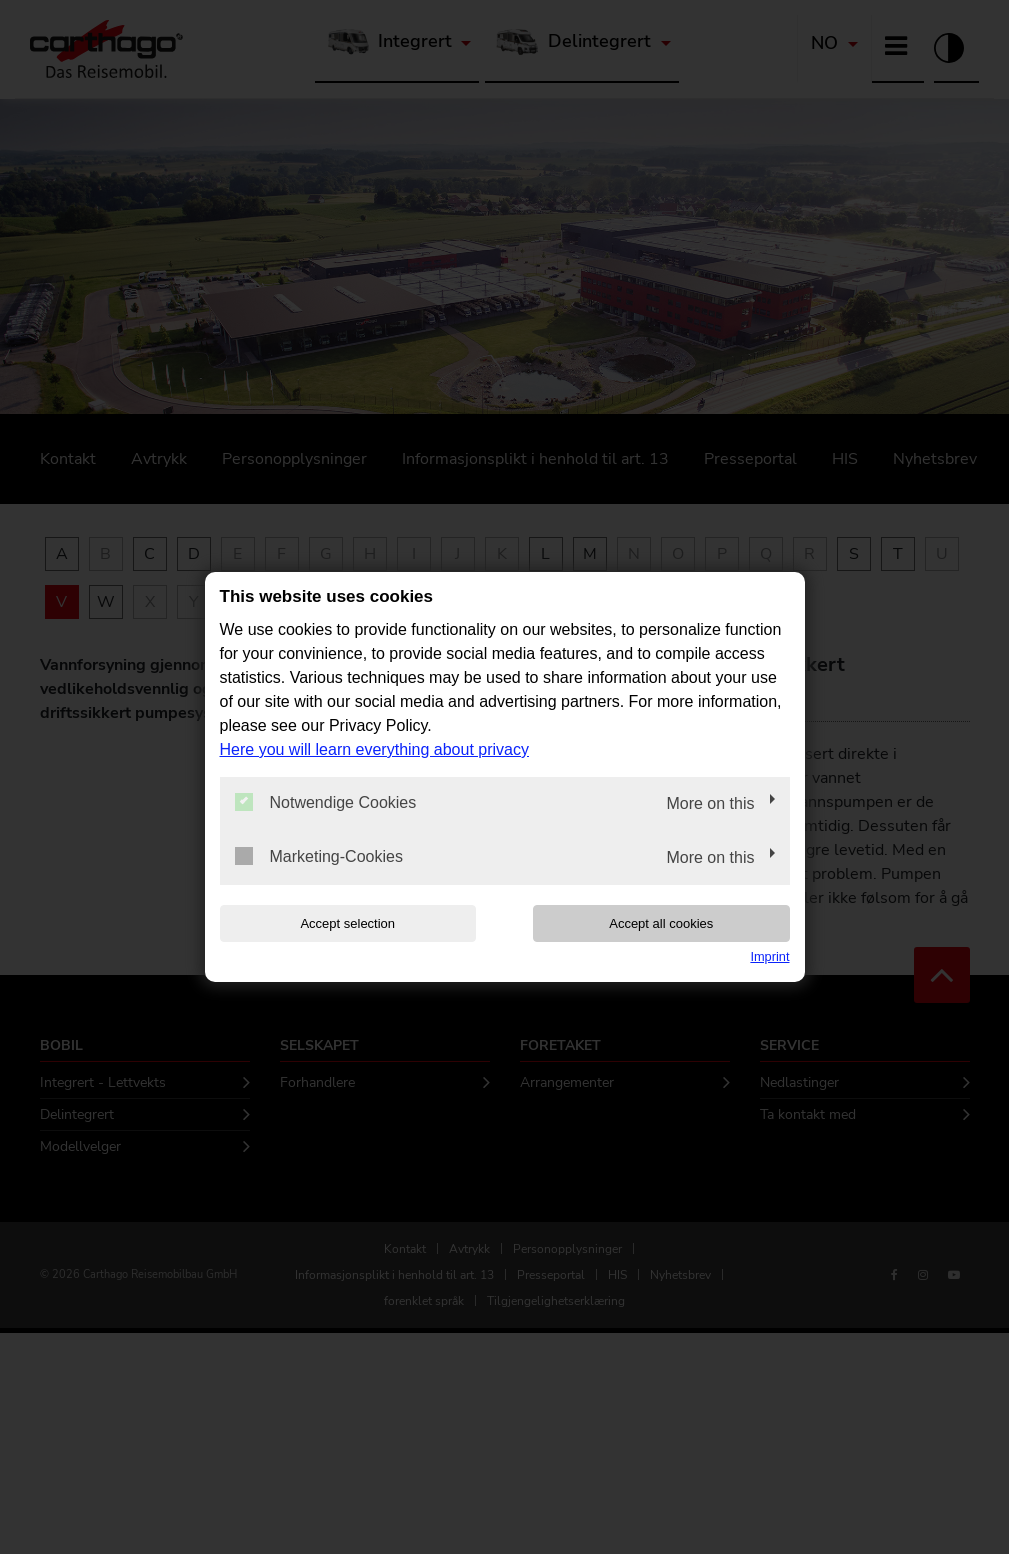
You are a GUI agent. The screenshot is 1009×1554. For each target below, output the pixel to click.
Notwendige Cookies (326, 802)
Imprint (769, 956)
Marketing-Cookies (319, 856)
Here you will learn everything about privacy (374, 749)
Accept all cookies (661, 923)
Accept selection (347, 923)
